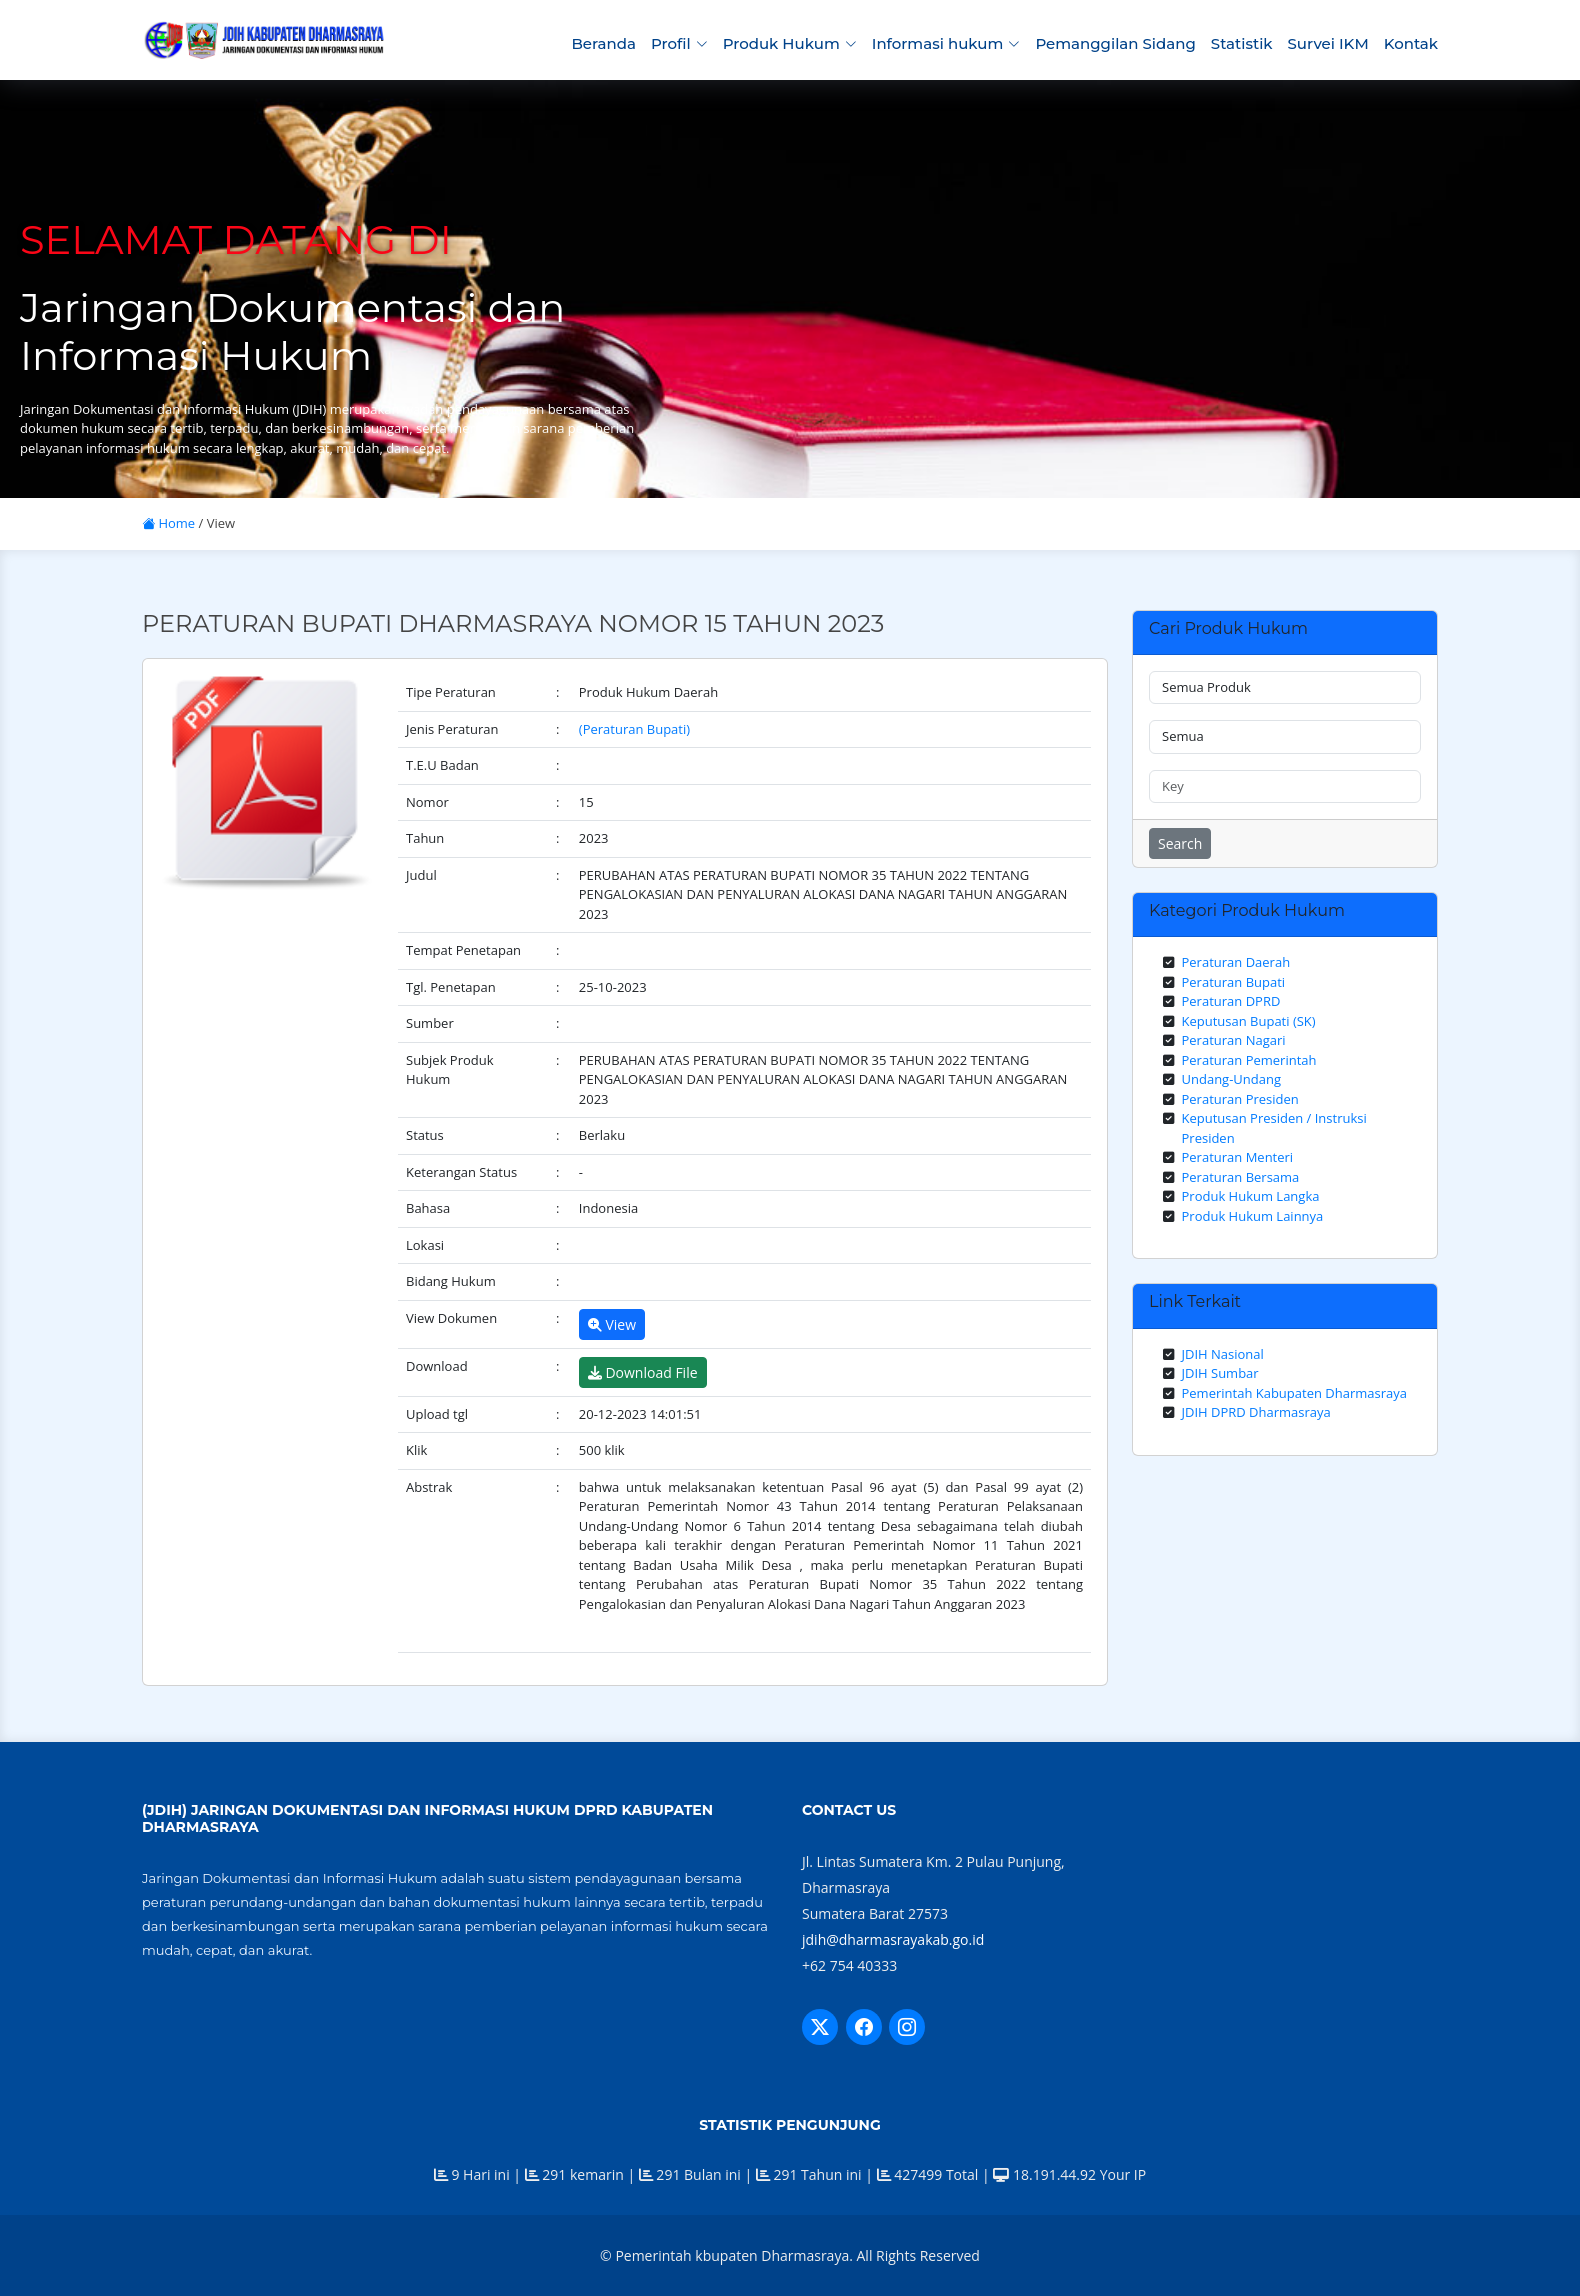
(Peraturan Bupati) (634, 729)
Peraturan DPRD (1231, 1001)
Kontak (1411, 43)
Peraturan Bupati (1234, 982)
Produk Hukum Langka (1251, 1196)
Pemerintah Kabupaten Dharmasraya (1294, 1393)
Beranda (603, 43)
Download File (643, 1372)
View (612, 1324)
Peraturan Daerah (1236, 962)
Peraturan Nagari (1234, 1040)
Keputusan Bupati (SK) (1249, 1021)
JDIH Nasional (1223, 1354)
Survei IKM (1328, 43)
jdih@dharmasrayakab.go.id (893, 1939)
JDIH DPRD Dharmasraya (1256, 1412)
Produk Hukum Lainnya (1253, 1216)
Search (1180, 843)
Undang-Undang (1232, 1079)
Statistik (1242, 43)
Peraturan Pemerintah (1249, 1060)
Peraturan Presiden (1240, 1099)
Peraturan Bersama (1241, 1177)
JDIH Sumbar (1220, 1373)
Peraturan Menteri (1238, 1157)
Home (168, 523)
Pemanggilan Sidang (1115, 43)
